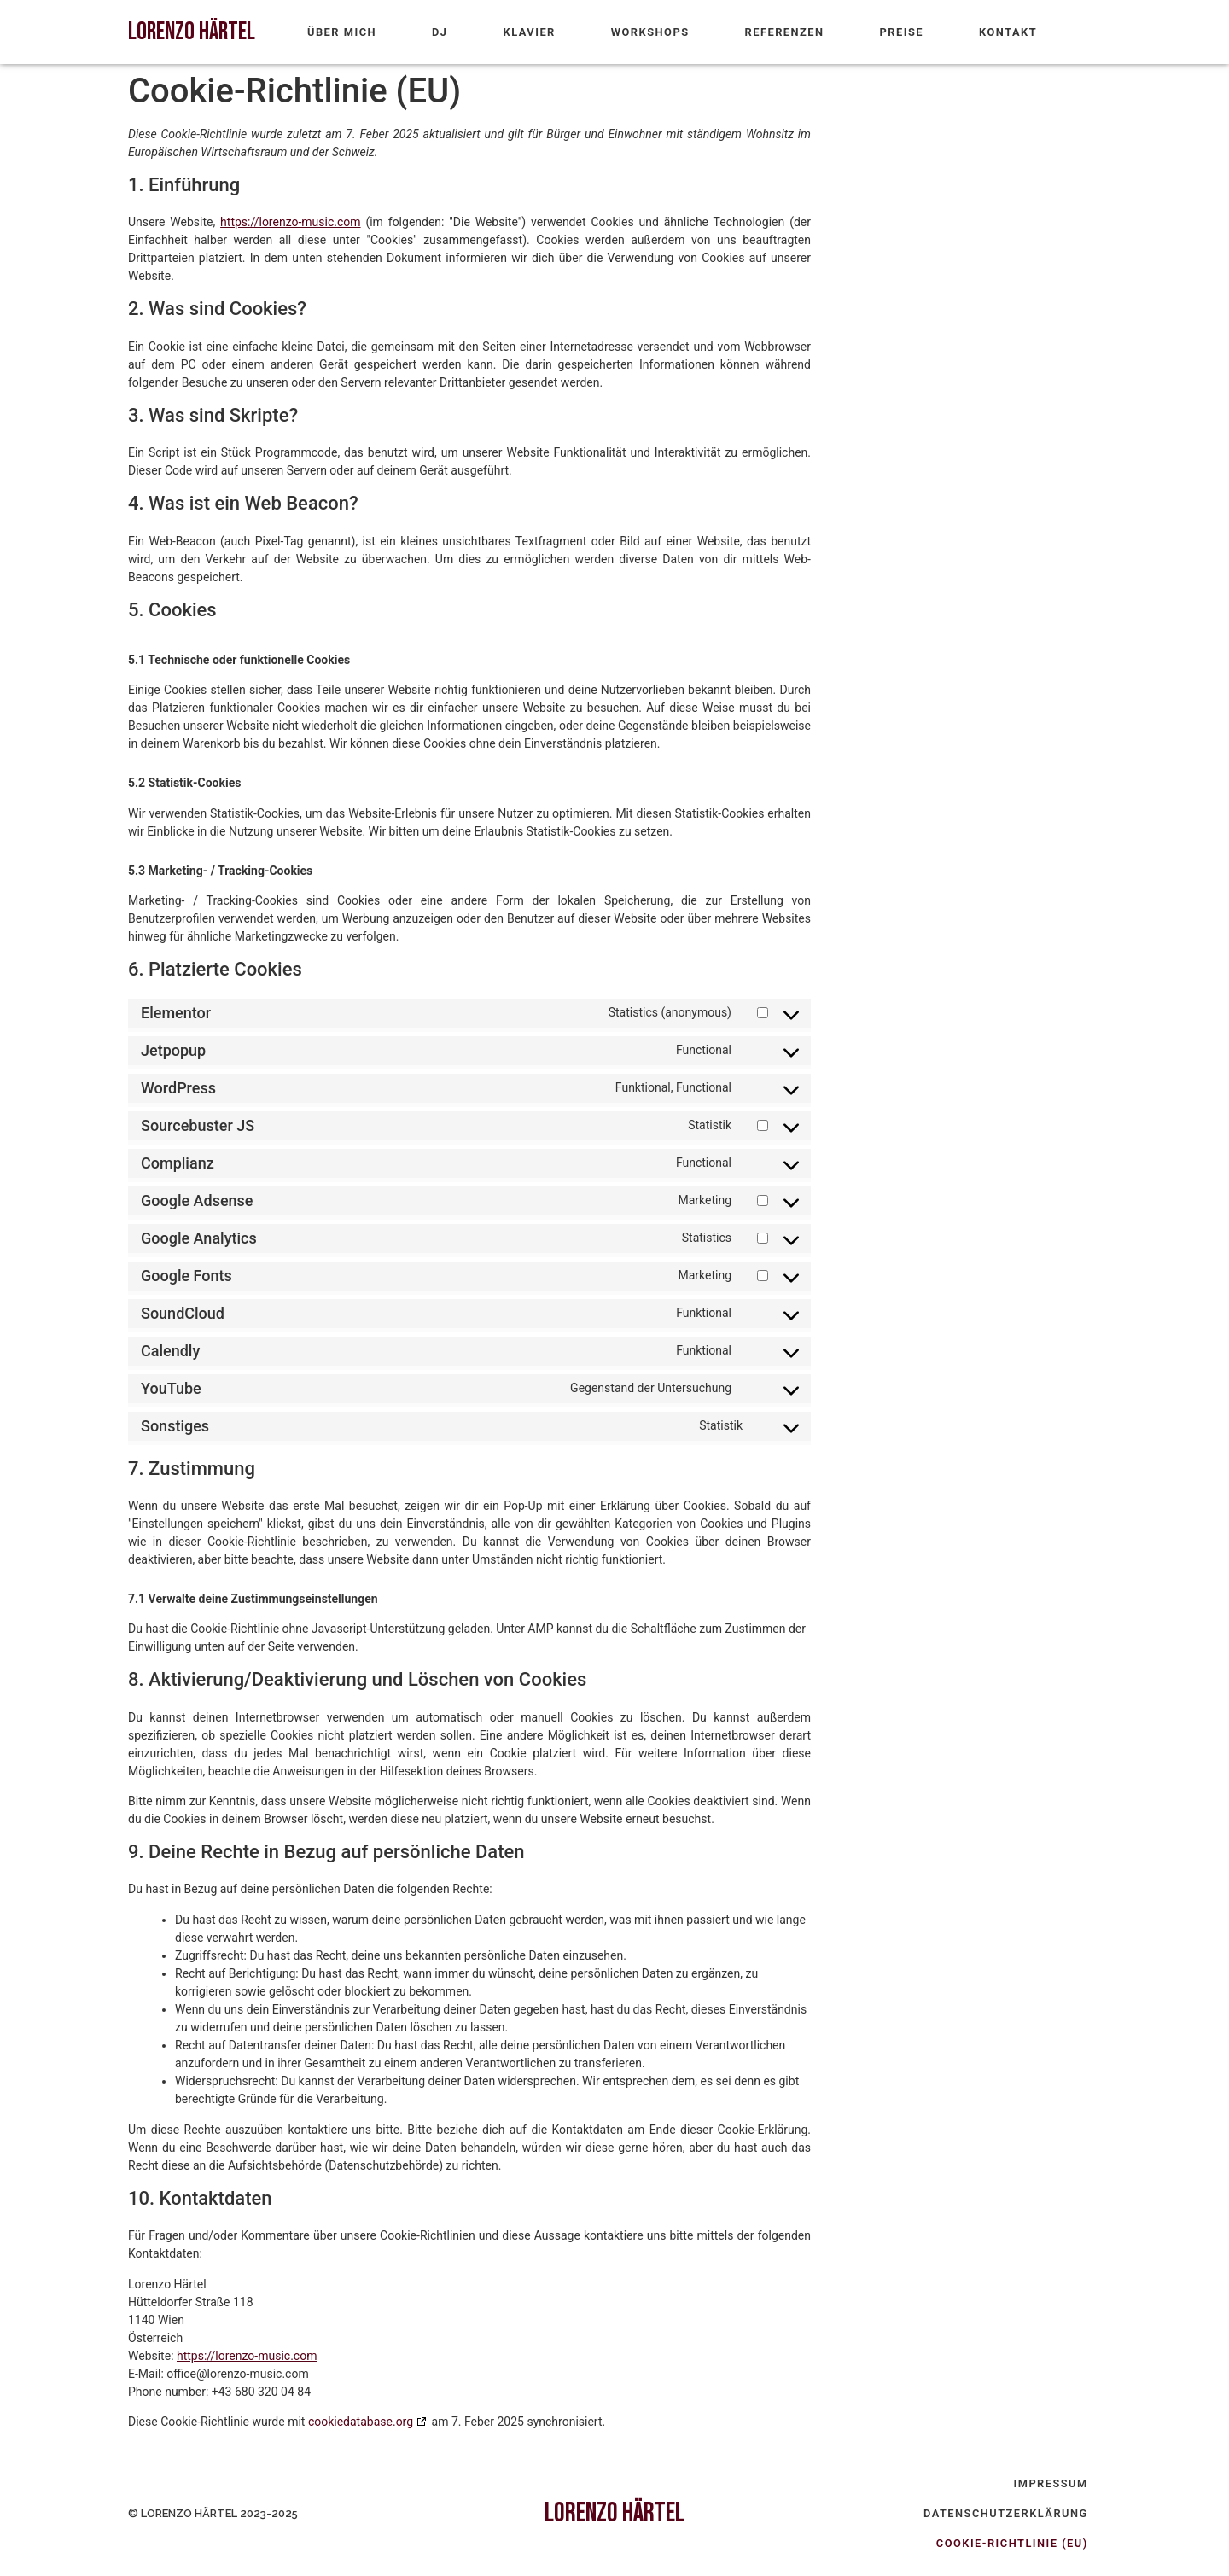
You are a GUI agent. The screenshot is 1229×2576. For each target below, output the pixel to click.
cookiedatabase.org (360, 2421)
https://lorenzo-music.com (290, 222)
